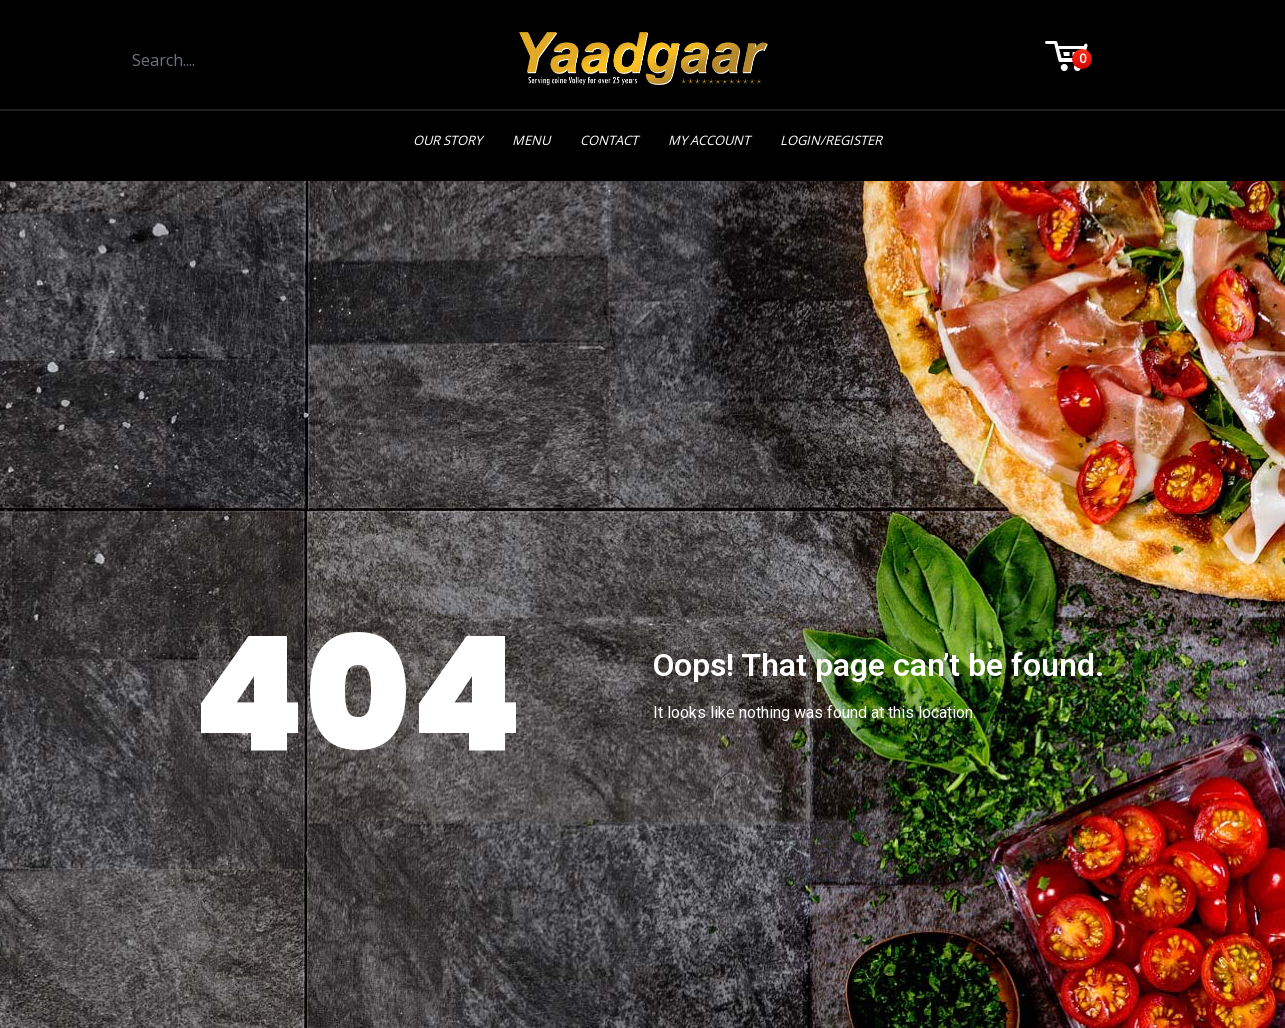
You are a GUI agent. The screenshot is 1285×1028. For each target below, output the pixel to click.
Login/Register (831, 140)
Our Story (447, 140)
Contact (609, 140)
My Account (709, 140)
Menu (531, 140)
